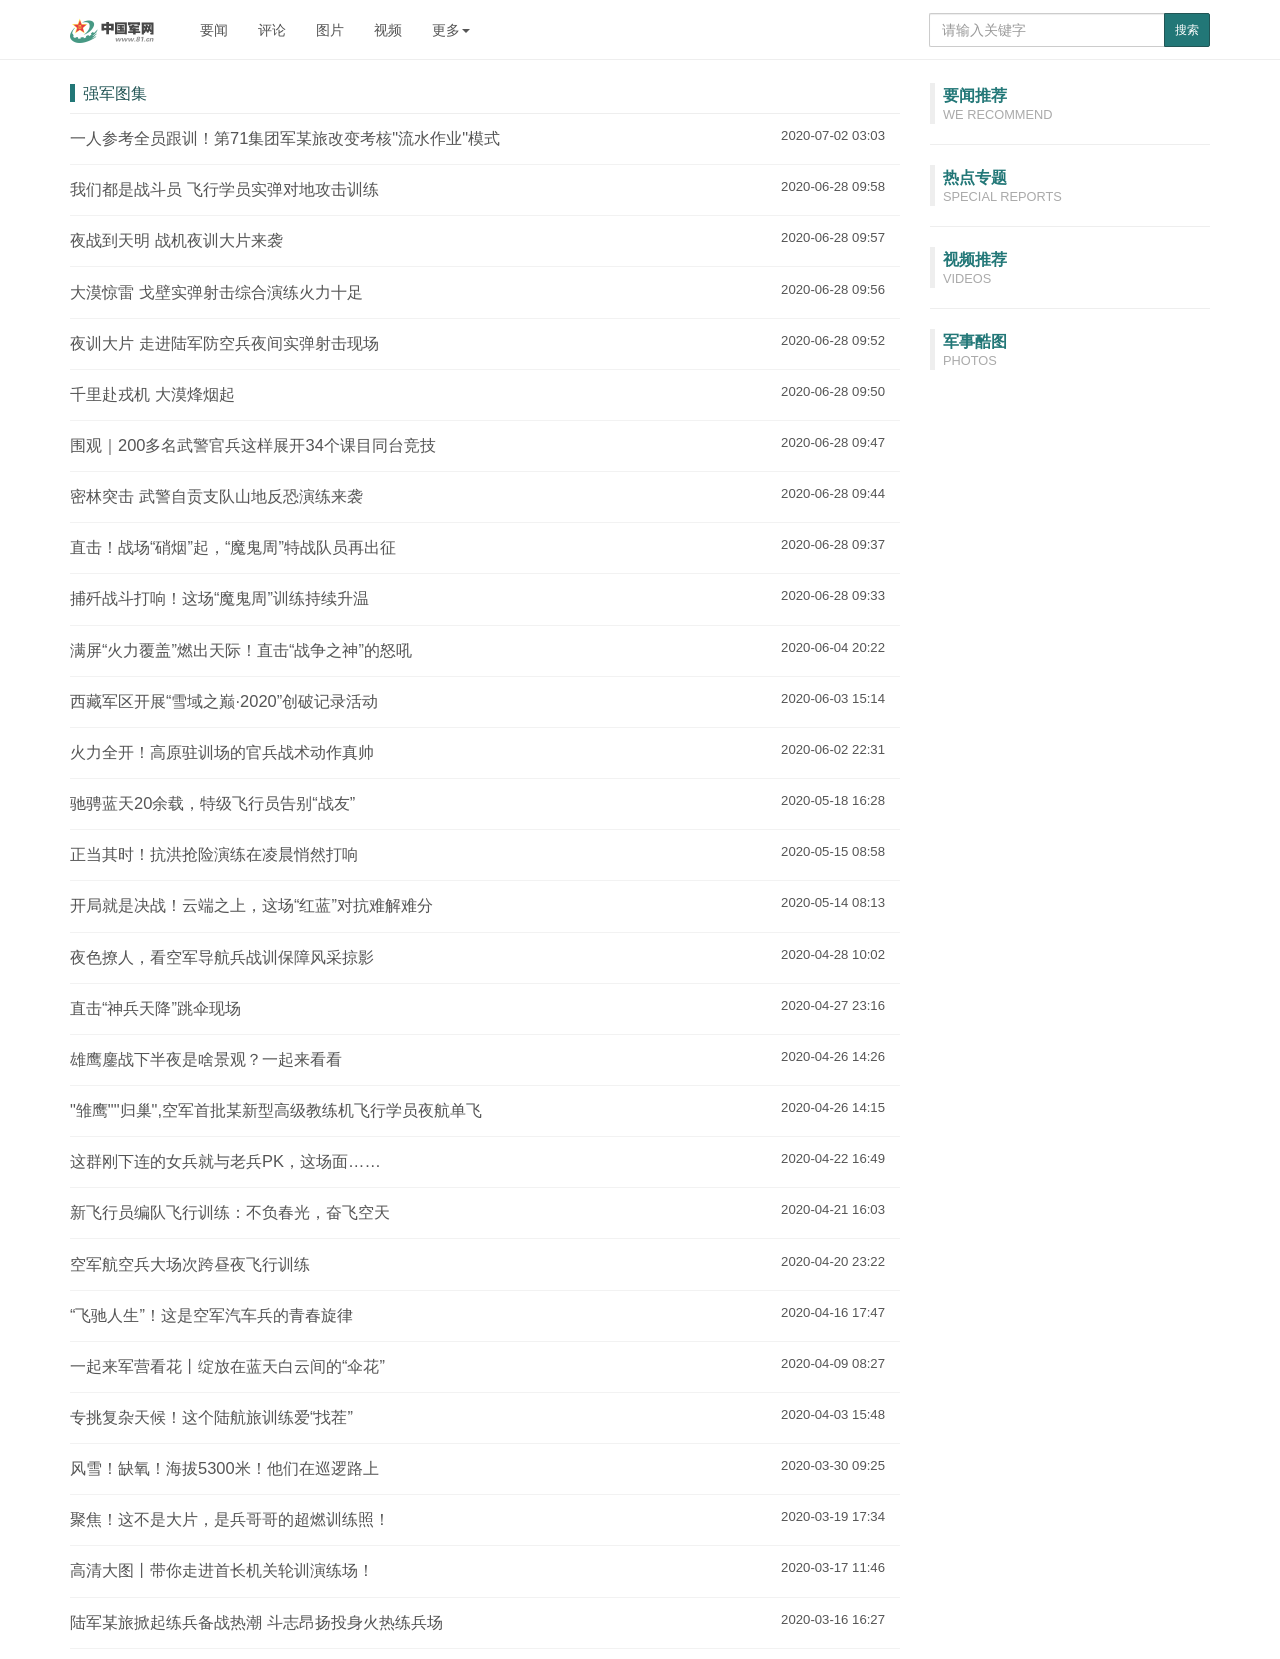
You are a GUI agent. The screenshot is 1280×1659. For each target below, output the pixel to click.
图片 (330, 30)
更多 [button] (451, 30)
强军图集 (115, 93)
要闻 (214, 30)
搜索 (1187, 30)
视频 (388, 30)
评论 (272, 30)
